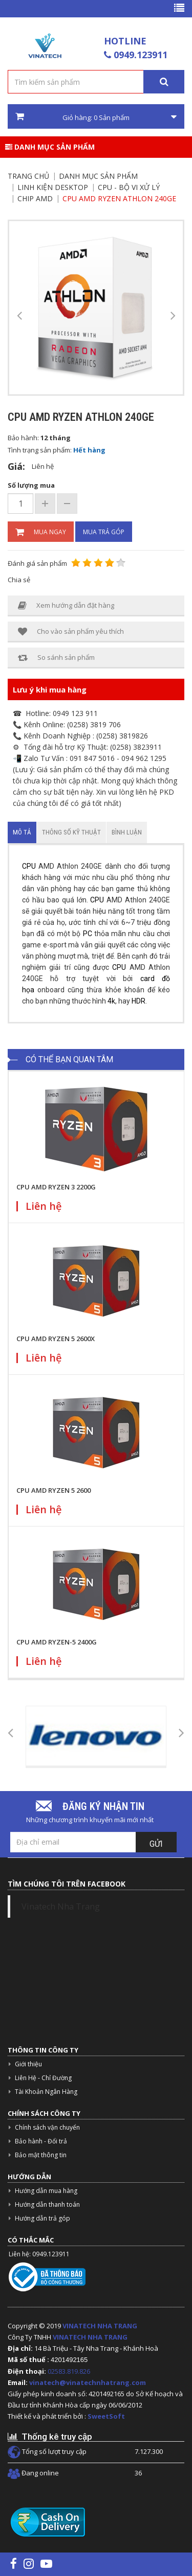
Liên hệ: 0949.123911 (39, 2254)
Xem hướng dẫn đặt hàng (66, 605)
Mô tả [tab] (22, 832)
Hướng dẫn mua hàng (46, 2190)
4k (111, 1001)
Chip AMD (35, 198)
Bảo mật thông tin (41, 2155)
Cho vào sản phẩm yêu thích (71, 631)
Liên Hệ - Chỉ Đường (43, 2077)
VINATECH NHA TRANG (99, 2325)
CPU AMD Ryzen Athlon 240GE (119, 198)
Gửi (156, 1844)
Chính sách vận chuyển (47, 2127)
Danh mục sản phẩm (50, 147)
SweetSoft (106, 2416)
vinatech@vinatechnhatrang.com (87, 2382)
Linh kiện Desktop (52, 187)
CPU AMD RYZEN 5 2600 (53, 1490)
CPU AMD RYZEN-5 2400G (56, 1642)
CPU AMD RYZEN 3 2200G (56, 1186)
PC (87, 933)
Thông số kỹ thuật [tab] (71, 832)
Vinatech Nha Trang (61, 1906)
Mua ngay (40, 532)
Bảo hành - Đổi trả (41, 2141)
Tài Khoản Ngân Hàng (46, 2091)
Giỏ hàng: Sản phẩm (96, 117)
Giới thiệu (28, 2064)
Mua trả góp (103, 532)
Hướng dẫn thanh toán (47, 2204)
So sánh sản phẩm (56, 657)
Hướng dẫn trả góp (42, 2218)
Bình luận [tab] (127, 832)
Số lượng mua (31, 485)
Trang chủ (28, 176)
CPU (29, 866)
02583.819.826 (70, 2371)
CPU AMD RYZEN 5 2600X (55, 1338)
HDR (138, 1001)
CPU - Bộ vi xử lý (129, 187)
